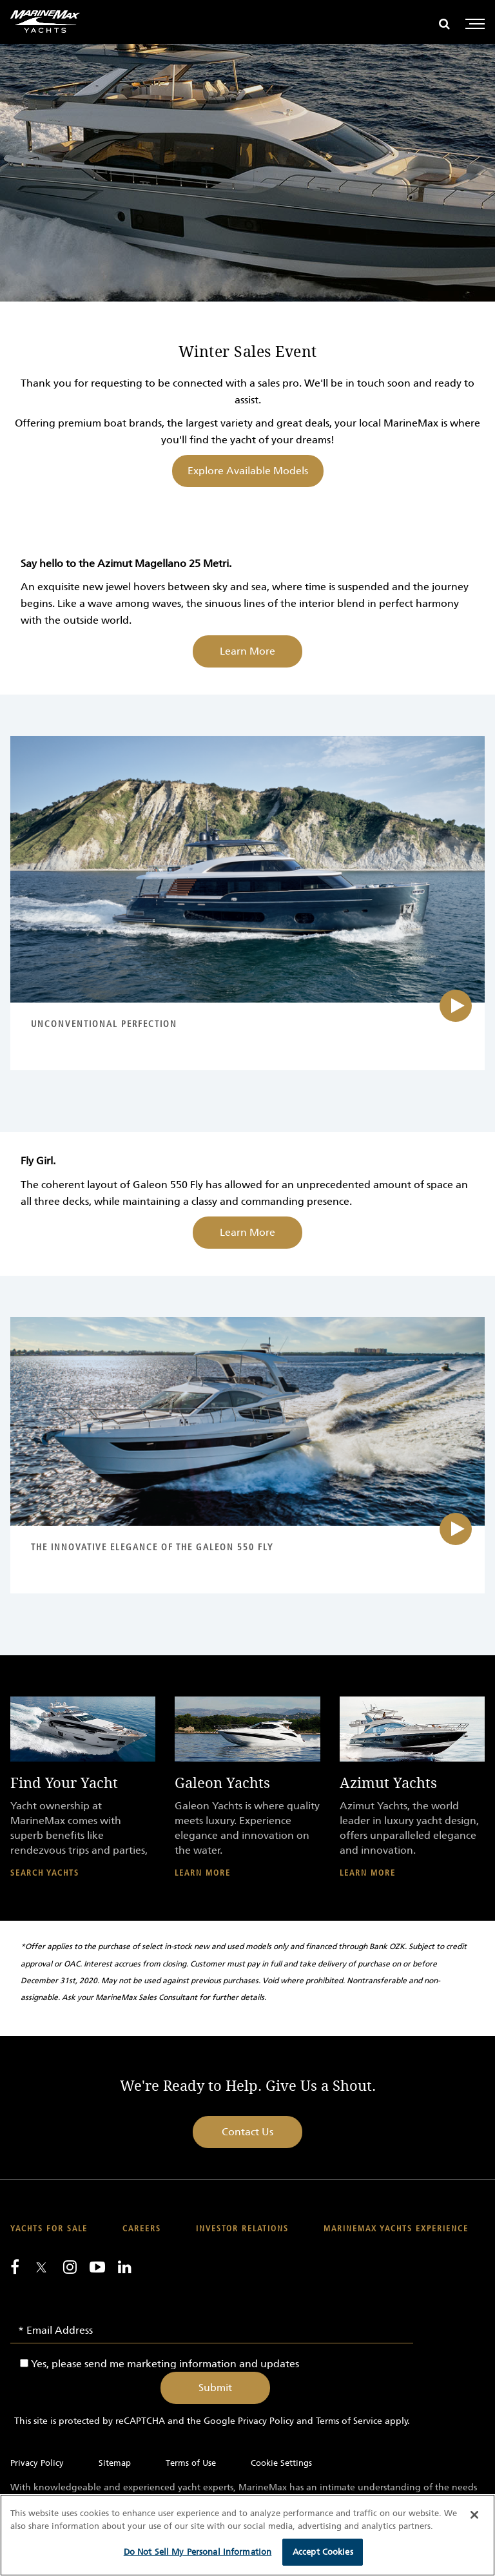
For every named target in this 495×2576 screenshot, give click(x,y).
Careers (141, 2229)
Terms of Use (191, 2463)
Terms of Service (349, 2421)
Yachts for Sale (49, 2229)
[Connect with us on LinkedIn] (124, 2266)
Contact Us (247, 2132)
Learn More (247, 651)
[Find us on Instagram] (70, 2266)
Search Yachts (44, 1873)
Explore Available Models (248, 471)
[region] (247, 2535)
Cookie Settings (281, 2463)
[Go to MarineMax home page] (45, 21)
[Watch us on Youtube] (97, 2266)
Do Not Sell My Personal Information (198, 2552)
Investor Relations (242, 2229)
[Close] (474, 2515)
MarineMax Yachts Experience (396, 2229)
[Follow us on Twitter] (41, 2268)
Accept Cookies (323, 2552)
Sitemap (115, 2463)
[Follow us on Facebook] (14, 2266)
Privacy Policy (266, 2421)
